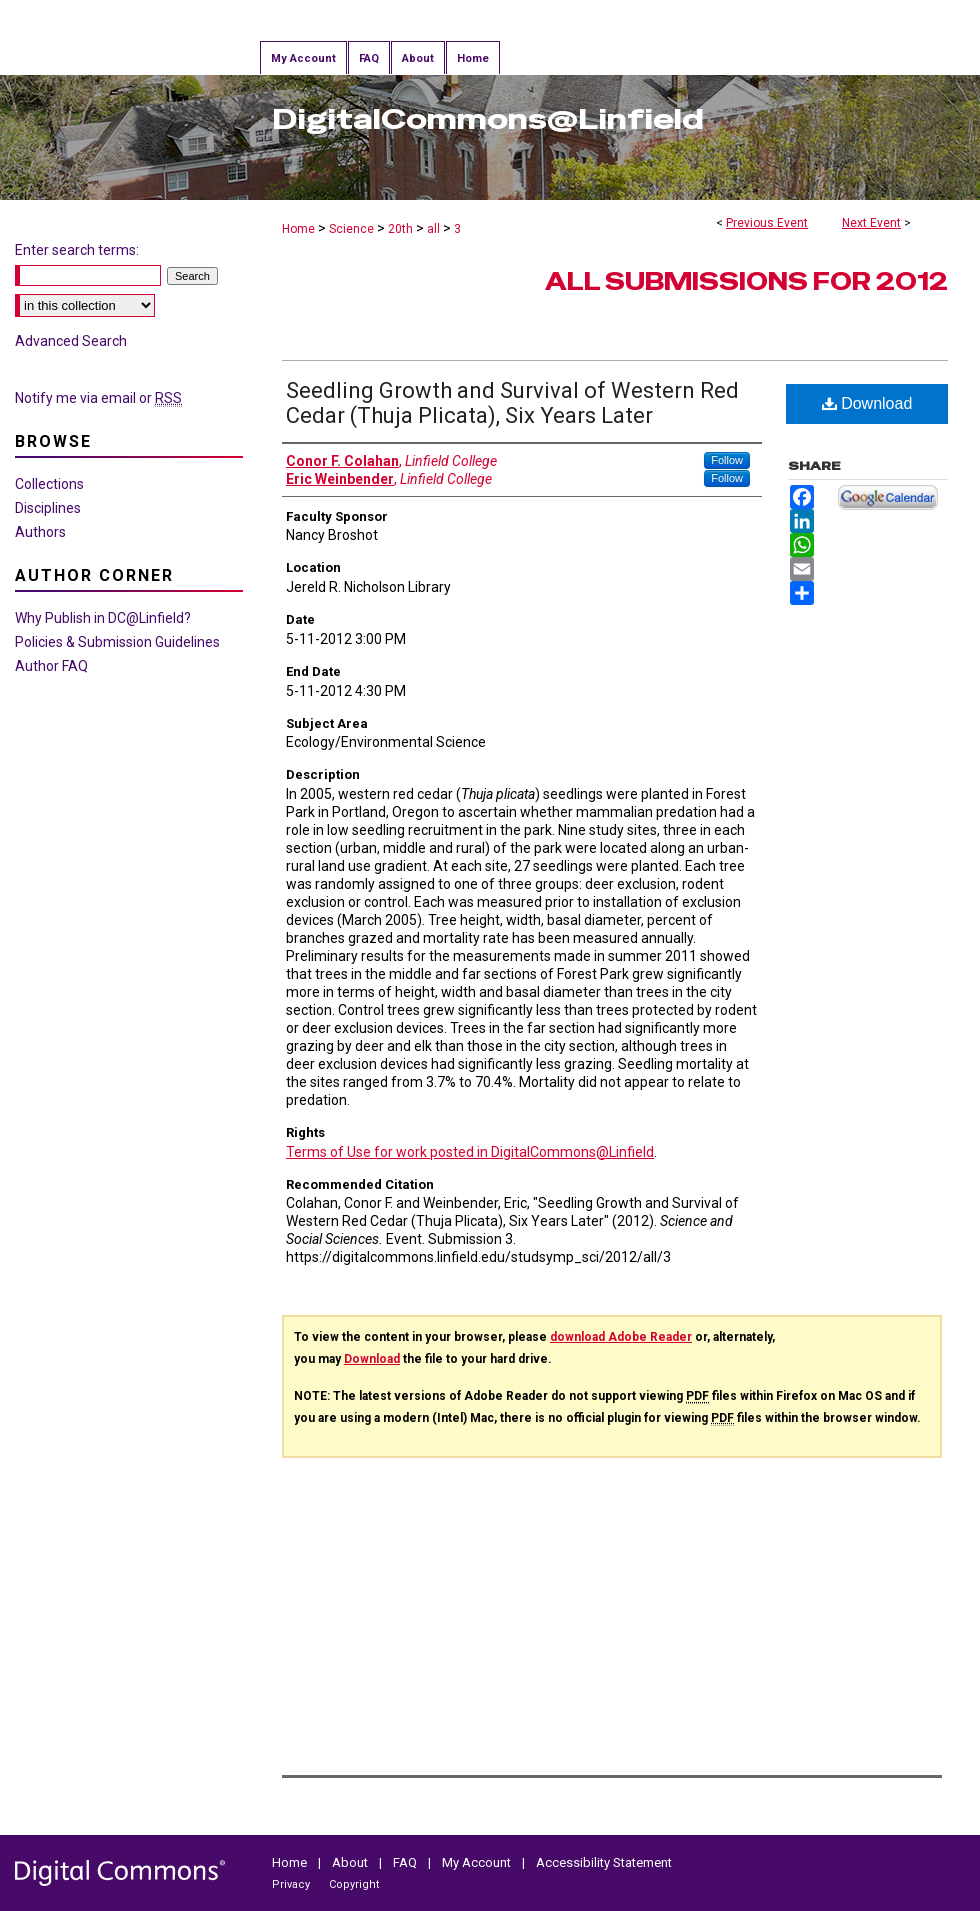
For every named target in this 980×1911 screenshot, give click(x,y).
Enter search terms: (77, 250)
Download (867, 403)
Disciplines (48, 508)
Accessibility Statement (604, 1862)
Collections (49, 484)
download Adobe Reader (621, 1337)
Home (298, 229)
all (435, 229)
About (350, 1862)
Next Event (871, 223)
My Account (476, 1862)
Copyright (354, 1884)
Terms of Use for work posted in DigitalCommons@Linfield (470, 1152)
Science (353, 229)
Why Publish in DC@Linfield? (103, 618)
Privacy (291, 1884)
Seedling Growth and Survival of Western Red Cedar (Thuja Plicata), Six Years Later (512, 403)
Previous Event (767, 223)
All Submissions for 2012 (746, 281)
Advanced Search (71, 341)
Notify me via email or (98, 398)
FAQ (405, 1862)
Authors (40, 532)
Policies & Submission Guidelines (117, 642)
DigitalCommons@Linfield (488, 119)
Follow (727, 460)
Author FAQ (51, 666)
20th (402, 229)
